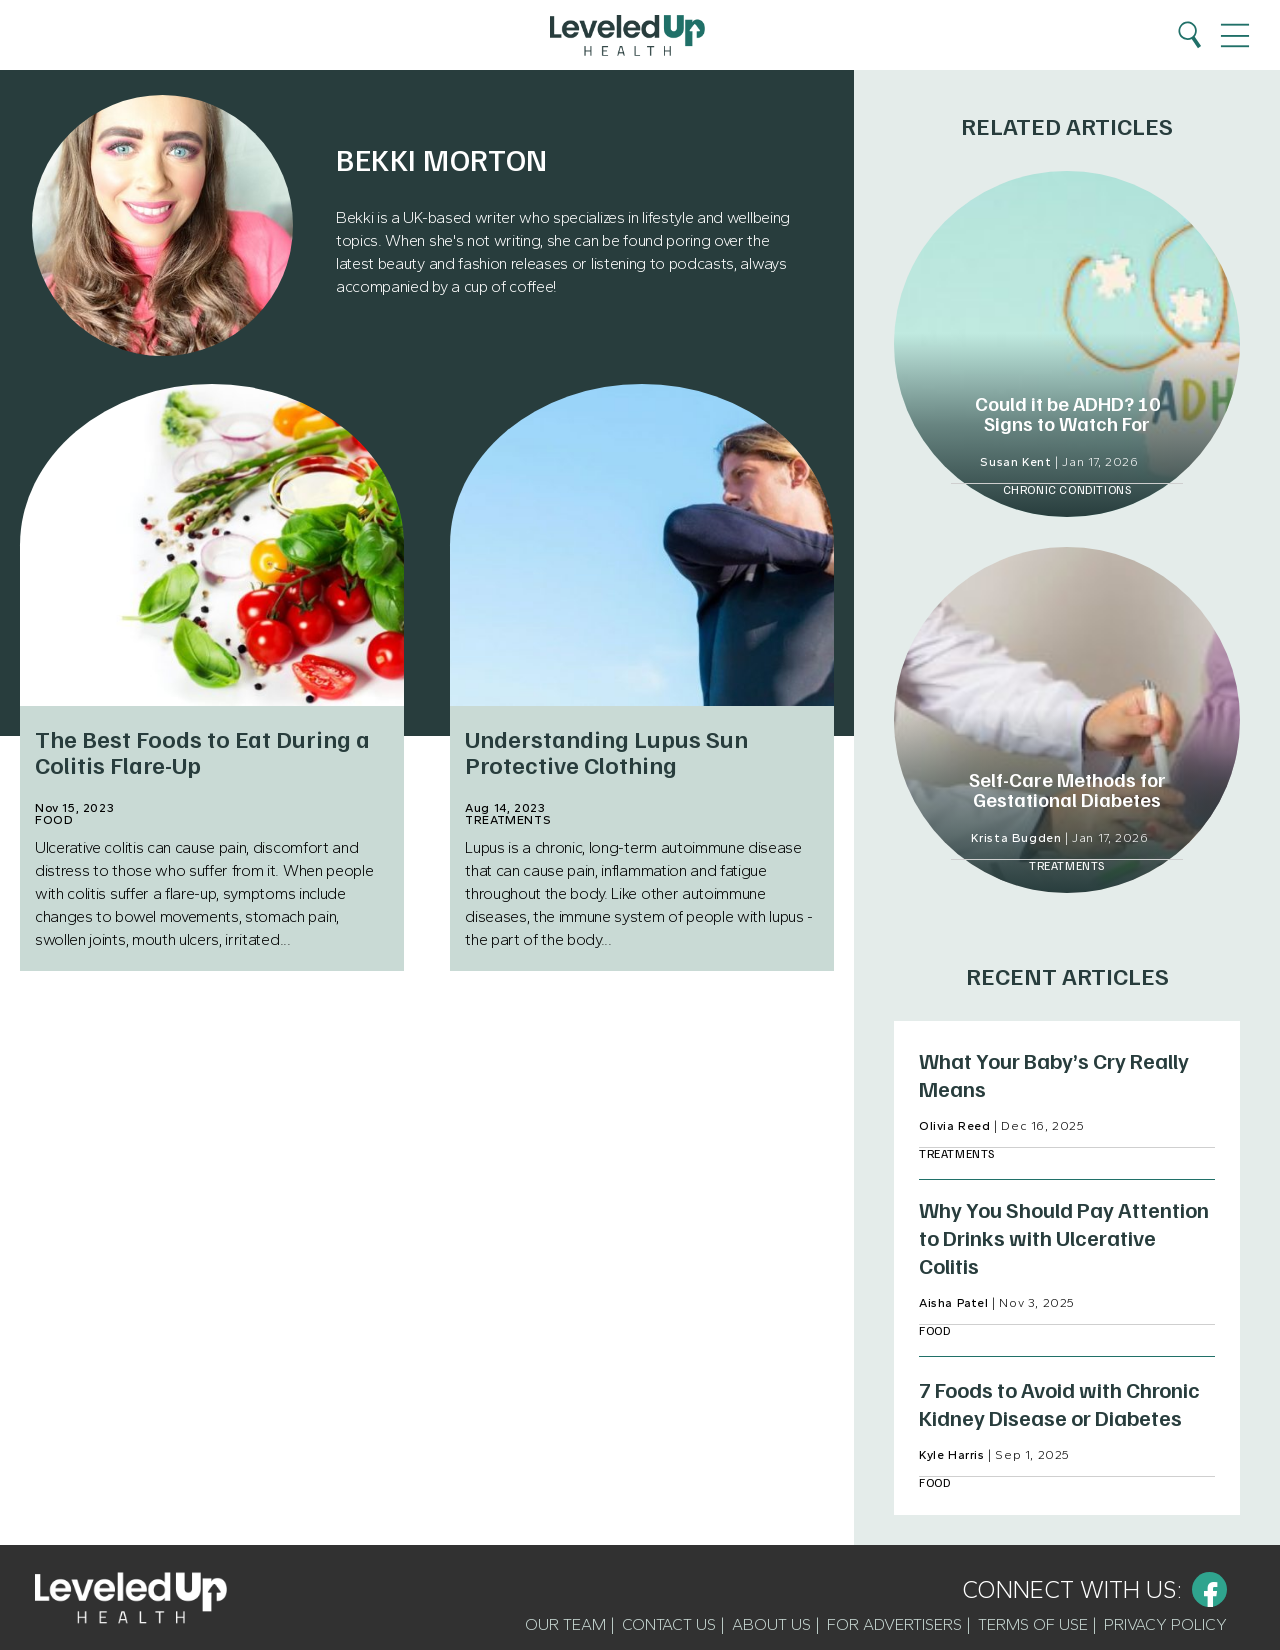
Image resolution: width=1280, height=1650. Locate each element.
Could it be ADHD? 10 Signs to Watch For (1067, 413)
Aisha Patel (954, 1303)
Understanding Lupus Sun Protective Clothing (606, 750)
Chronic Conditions (1067, 489)
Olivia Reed (955, 1126)
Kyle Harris (952, 1455)
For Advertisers (894, 1624)
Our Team (565, 1624)
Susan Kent (1015, 462)
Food (54, 820)
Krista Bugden (1016, 838)
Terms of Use (1033, 1624)
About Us (771, 1624)
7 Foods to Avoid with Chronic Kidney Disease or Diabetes (1059, 1403)
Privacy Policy (1165, 1624)
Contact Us (669, 1624)
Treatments (508, 820)
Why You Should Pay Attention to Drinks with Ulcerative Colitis (1064, 1237)
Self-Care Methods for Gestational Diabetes (1067, 789)
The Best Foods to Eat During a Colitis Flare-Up (202, 750)
